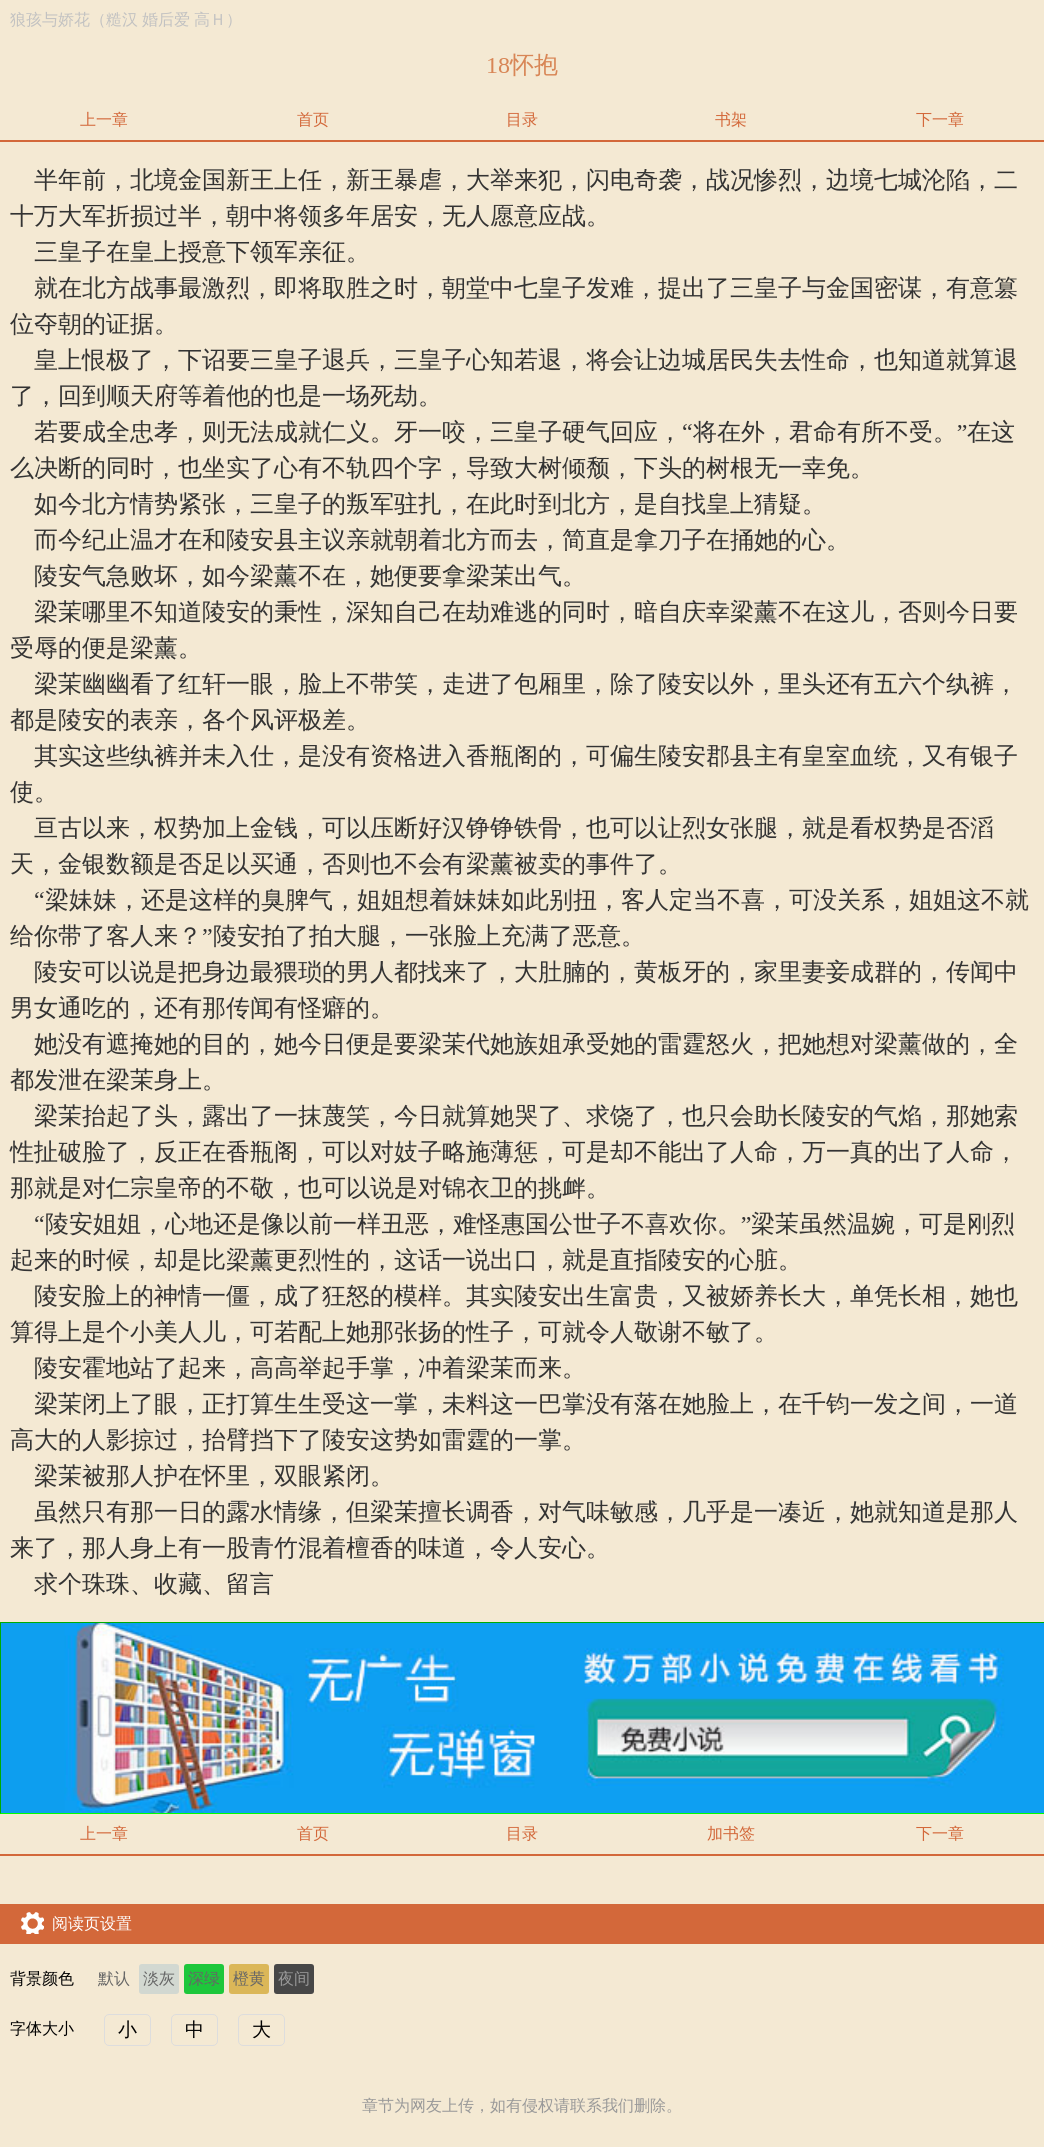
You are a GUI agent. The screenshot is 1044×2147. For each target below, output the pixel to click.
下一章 (940, 119)
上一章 (104, 119)
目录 (522, 119)
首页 (313, 119)
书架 (731, 119)
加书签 (731, 1833)
